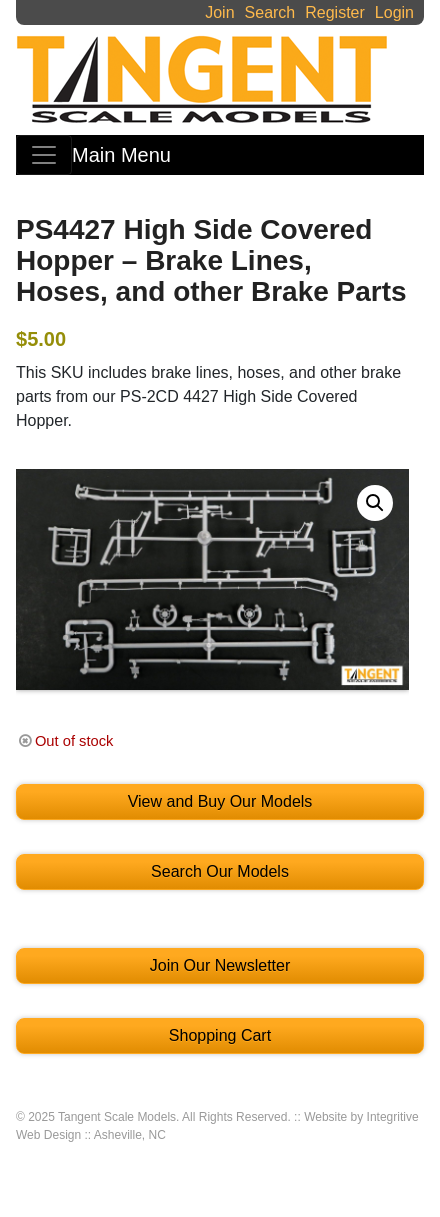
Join (219, 12)
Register (335, 12)
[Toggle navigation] (44, 155)
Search (270, 12)
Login (394, 12)
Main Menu (121, 155)
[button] (375, 503)
